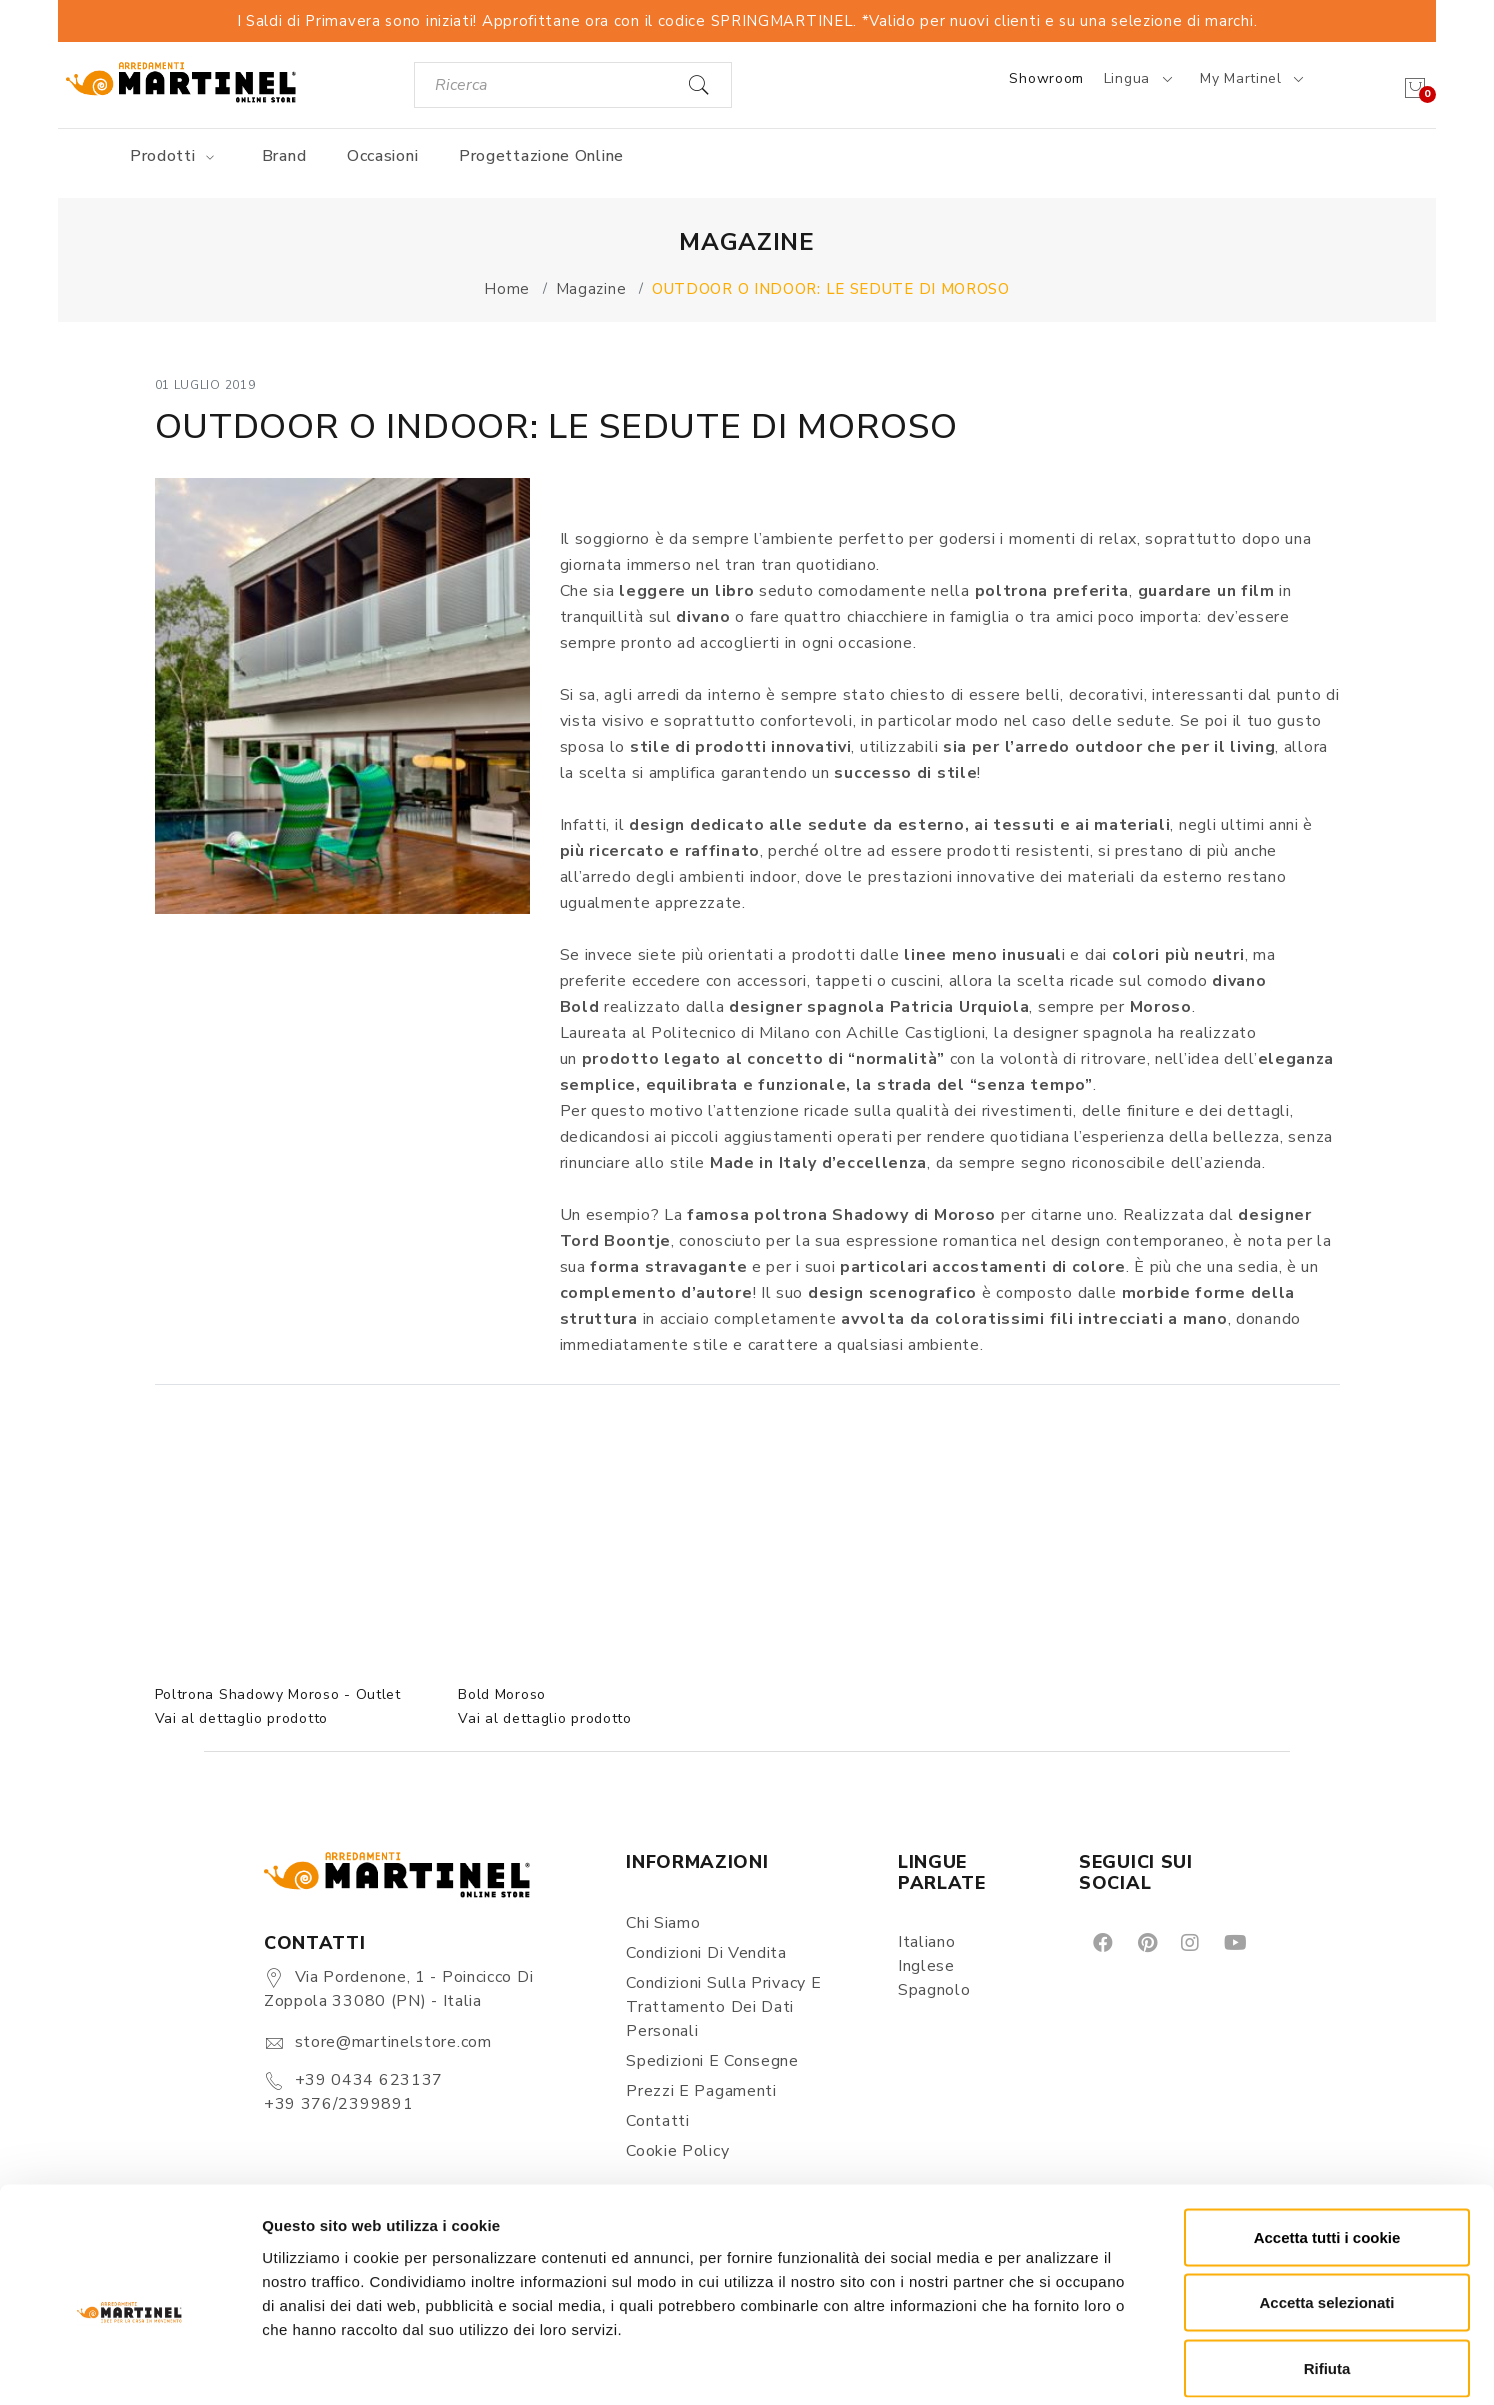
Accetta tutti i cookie (1327, 2142)
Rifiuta (1327, 2273)
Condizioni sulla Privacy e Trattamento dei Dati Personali (723, 2007)
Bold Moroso (502, 1694)
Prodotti (175, 156)
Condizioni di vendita (706, 1953)
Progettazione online (541, 156)
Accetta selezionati (1326, 2208)
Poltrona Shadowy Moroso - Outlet (278, 1694)
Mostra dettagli (1052, 2365)
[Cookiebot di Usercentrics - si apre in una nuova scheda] (129, 2366)
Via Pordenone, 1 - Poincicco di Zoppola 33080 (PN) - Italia (398, 1989)
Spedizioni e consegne (712, 2061)
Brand (284, 156)
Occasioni (382, 156)
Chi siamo (663, 1923)
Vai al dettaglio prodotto (242, 1718)
